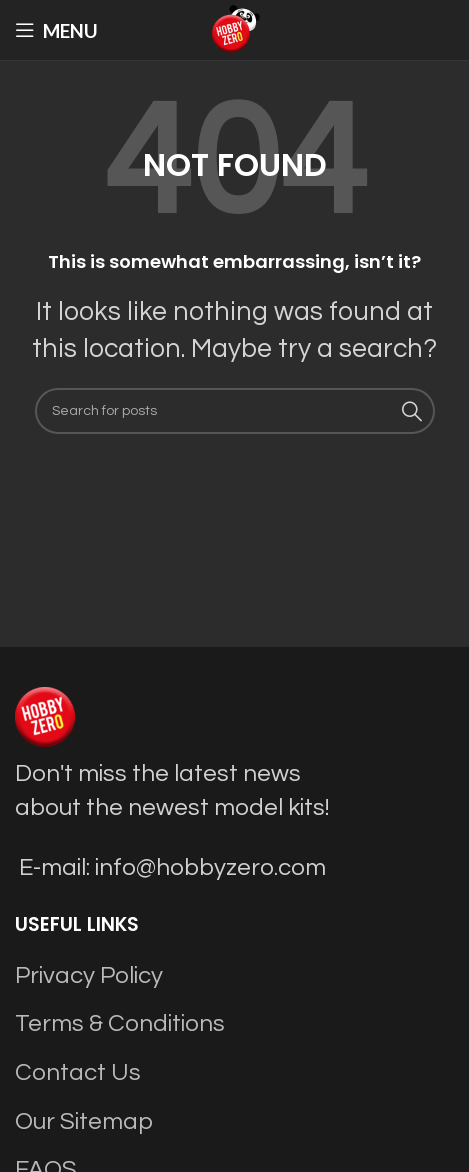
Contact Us (78, 1072)
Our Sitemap (84, 1121)
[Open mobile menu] (56, 30)
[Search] (235, 411)
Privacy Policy (89, 975)
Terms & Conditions (120, 1023)
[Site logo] (235, 28)
